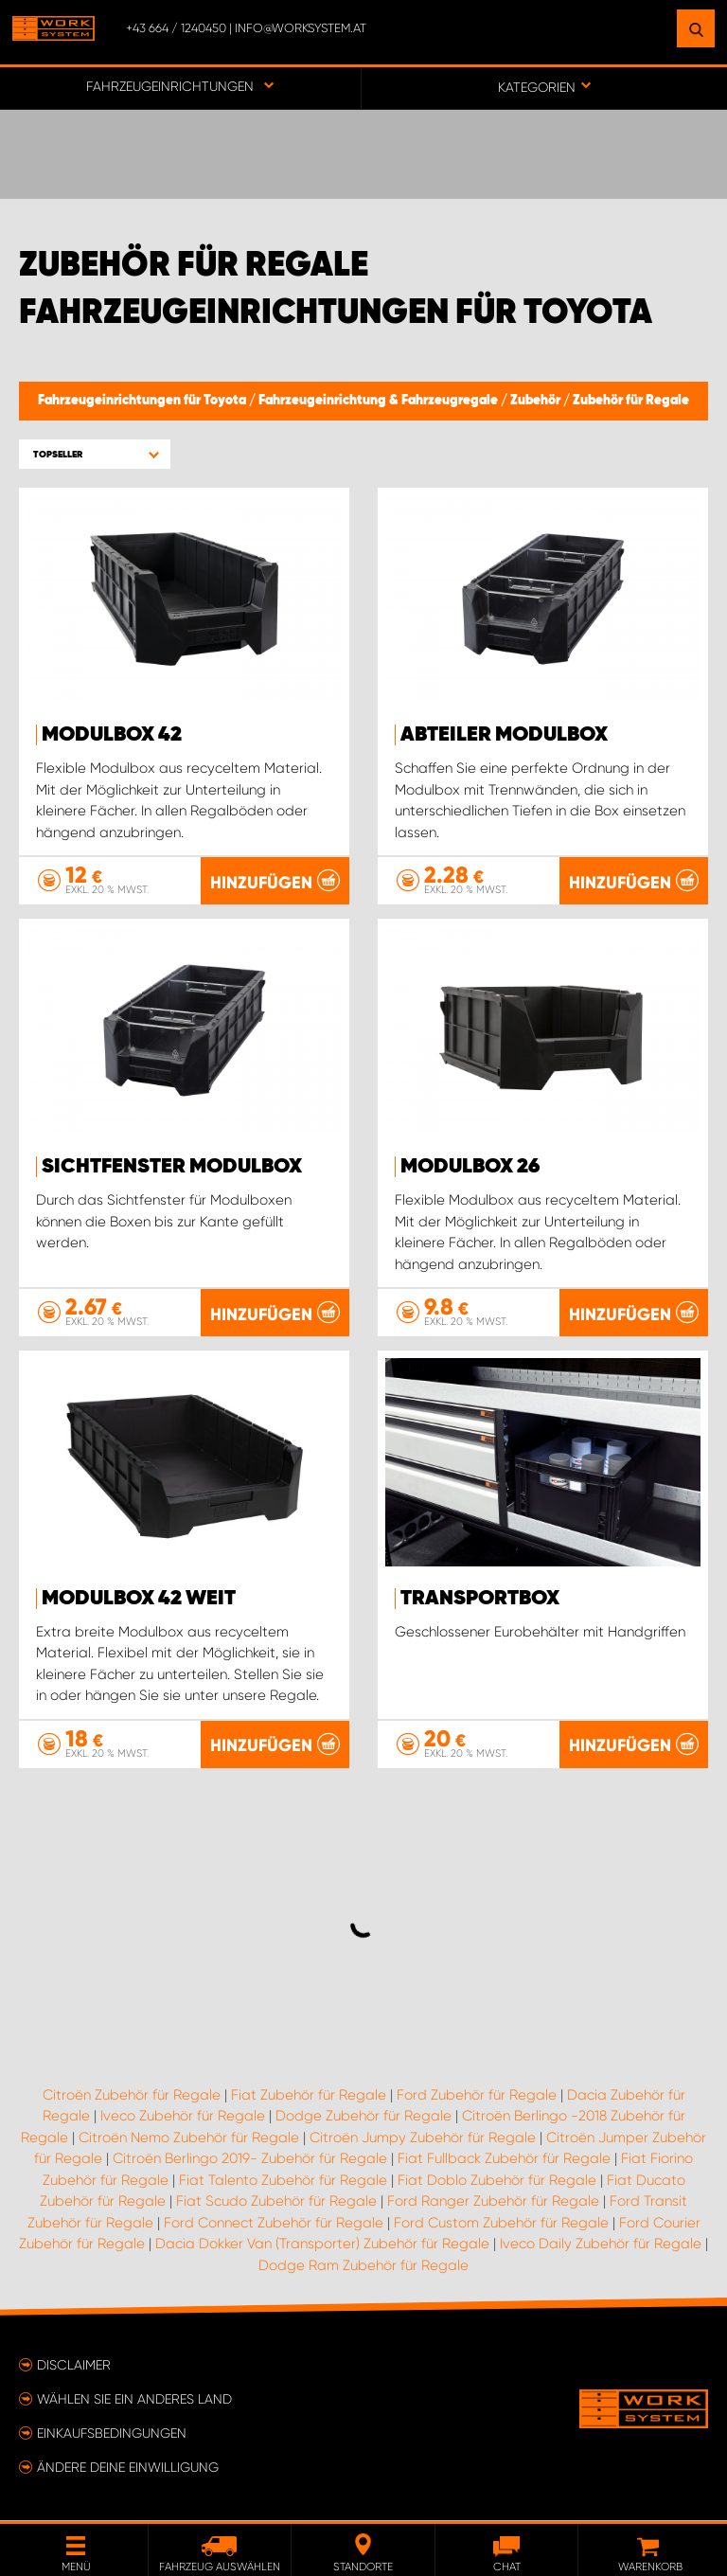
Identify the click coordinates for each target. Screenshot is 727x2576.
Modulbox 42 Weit (139, 1598)
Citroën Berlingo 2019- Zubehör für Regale (250, 2159)
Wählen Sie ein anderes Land (134, 2399)
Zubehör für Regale (631, 400)
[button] (94, 454)
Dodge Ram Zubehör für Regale (363, 2266)
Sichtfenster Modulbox (172, 1166)
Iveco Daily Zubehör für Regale (600, 2244)
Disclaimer (74, 2365)
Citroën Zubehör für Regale (132, 2095)
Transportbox (479, 1598)
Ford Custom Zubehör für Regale (501, 2223)
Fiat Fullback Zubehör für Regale (504, 2159)
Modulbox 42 (112, 734)
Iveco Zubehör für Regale (182, 2116)
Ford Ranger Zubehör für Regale (493, 2201)
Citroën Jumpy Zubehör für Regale (423, 2138)
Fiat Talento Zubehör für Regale (283, 2181)
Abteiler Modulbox (504, 734)
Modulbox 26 (470, 1166)
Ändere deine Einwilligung (128, 2468)
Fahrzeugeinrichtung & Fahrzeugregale (379, 400)
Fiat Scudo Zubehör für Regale (276, 2201)
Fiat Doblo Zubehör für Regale (497, 2181)
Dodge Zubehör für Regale (363, 2116)
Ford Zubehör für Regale (477, 2095)
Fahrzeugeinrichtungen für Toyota (143, 400)
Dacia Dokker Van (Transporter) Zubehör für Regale (322, 2244)
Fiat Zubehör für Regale (308, 2095)
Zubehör (536, 400)
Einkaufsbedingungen (111, 2434)
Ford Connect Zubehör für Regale (273, 2223)
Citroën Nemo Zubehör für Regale (189, 2138)
